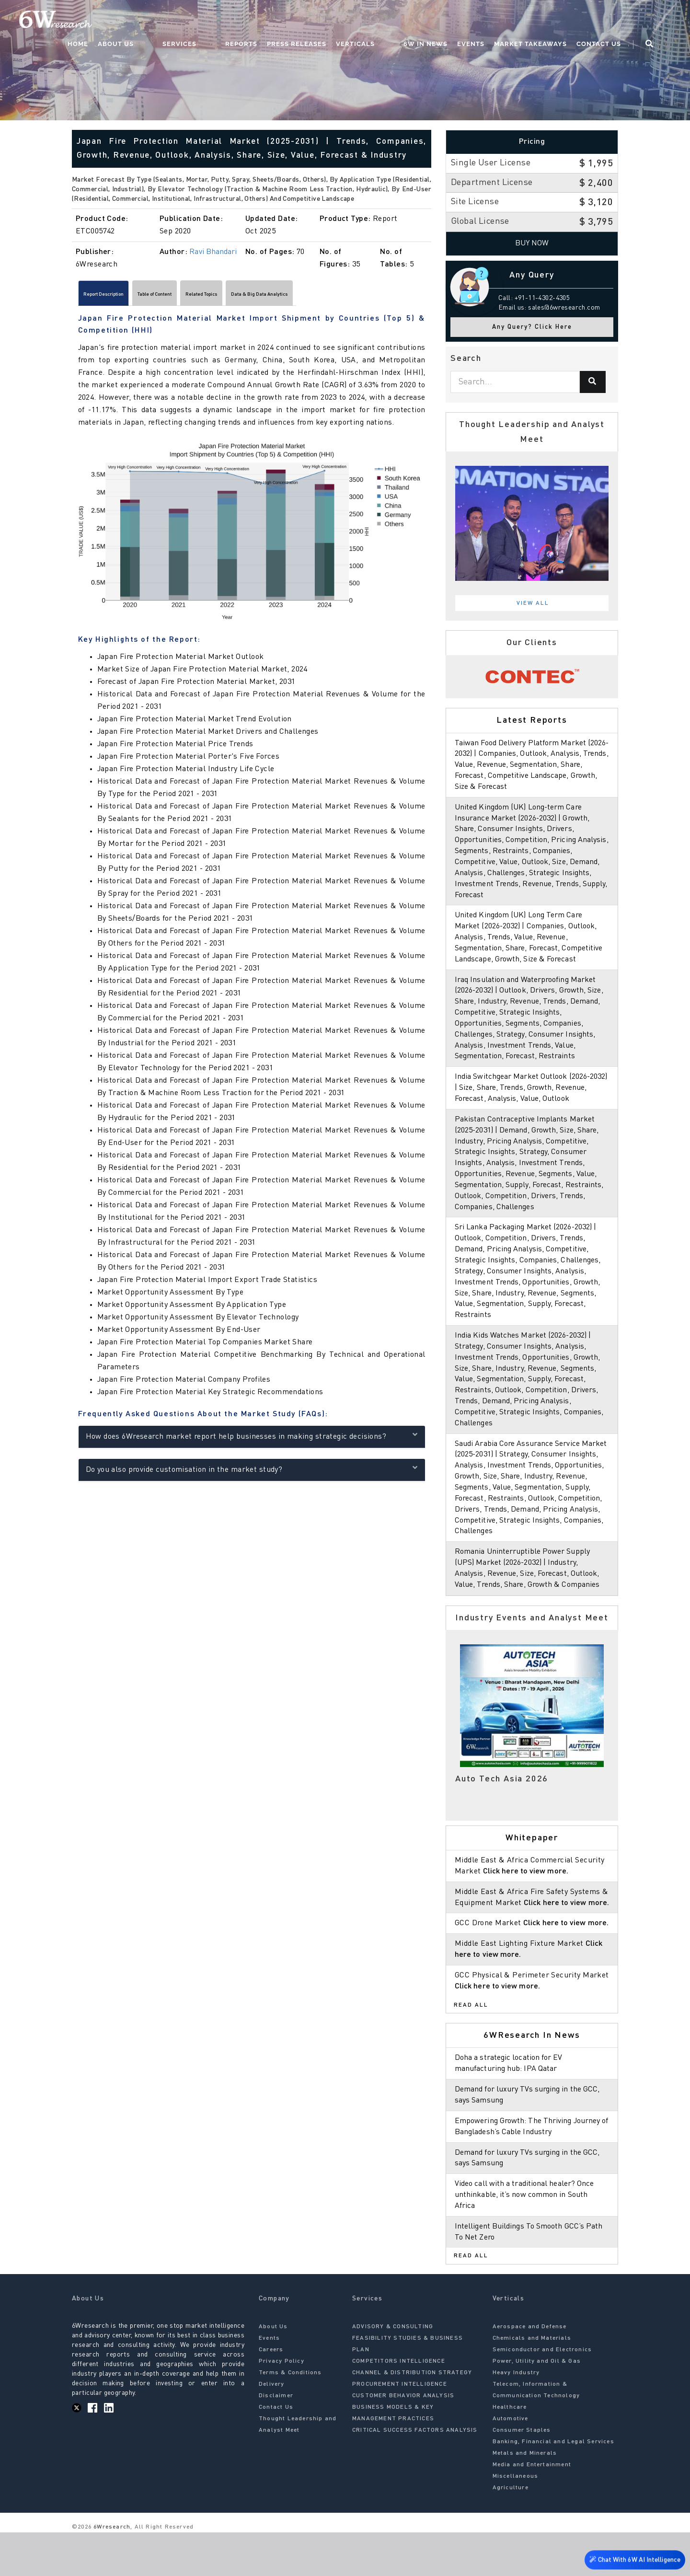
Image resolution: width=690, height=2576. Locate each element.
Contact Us (616, 21)
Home (152, 21)
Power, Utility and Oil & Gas (537, 2405)
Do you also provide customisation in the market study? (252, 1472)
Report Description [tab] (118, 296)
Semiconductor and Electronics (542, 2394)
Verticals (391, 21)
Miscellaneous (516, 2520)
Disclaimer (276, 2440)
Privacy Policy (281, 2405)
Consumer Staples (522, 2474)
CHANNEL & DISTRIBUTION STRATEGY (412, 2417)
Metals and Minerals (525, 2497)
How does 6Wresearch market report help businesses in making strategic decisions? (252, 1439)
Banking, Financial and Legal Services (553, 2486)
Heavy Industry (516, 2417)
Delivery (272, 2428)
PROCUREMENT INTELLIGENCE (399, 2428)
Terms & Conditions (290, 2417)
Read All (471, 2049)
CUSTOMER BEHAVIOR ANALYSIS (403, 2440)
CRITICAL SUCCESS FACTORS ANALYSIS (415, 2474)
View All (533, 603)
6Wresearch (111, 2571)
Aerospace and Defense (530, 2371)
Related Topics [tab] (269, 296)
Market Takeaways (547, 21)
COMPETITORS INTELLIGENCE (398, 2405)
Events (488, 21)
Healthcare (510, 2451)
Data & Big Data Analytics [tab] (357, 296)
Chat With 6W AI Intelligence (632, 2559)
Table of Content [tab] (197, 296)
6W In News (443, 21)
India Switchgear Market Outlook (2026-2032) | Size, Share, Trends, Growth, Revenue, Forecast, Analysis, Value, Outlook (532, 1099)
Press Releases (333, 21)
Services (235, 21)
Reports (278, 21)
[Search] (593, 382)
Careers (271, 2394)
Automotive (511, 2463)
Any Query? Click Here (532, 327)
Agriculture (511, 2532)
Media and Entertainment (532, 2509)
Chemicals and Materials (532, 2382)
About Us (190, 21)
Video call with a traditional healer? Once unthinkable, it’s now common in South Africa (528, 2239)
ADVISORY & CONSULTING (392, 2371)
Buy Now (532, 243)
